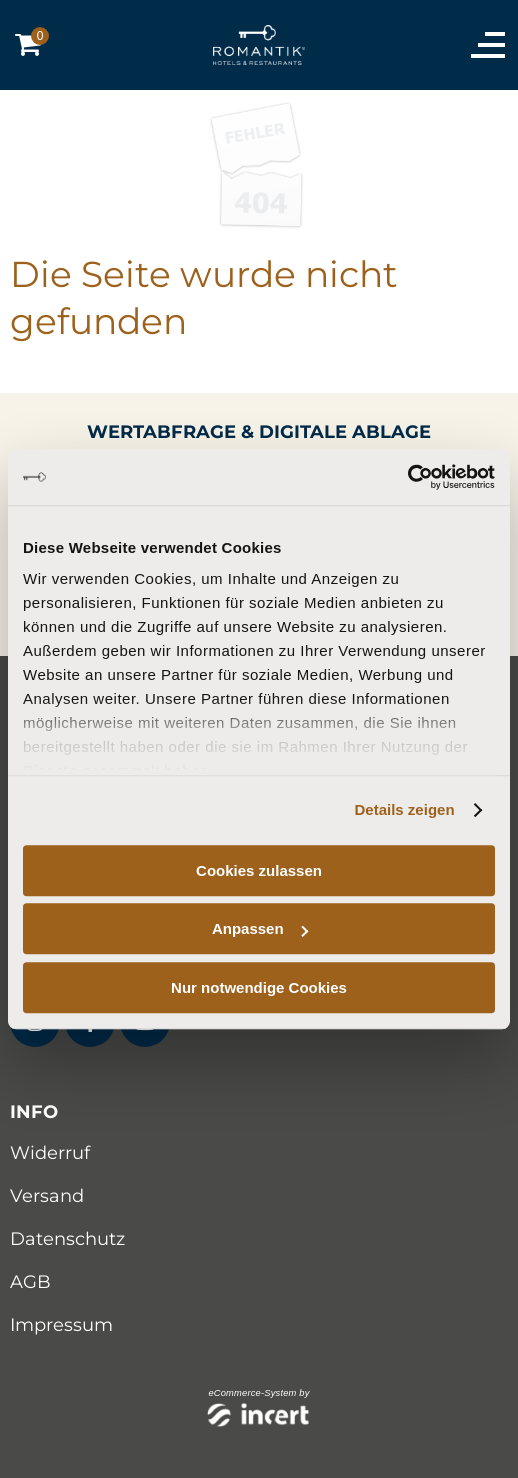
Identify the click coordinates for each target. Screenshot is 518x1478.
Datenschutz (67, 1239)
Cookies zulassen (259, 870)
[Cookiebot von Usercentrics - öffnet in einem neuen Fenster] (407, 477)
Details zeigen (405, 809)
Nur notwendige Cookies (259, 987)
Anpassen (260, 928)
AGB (30, 1282)
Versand (47, 1196)
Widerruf (50, 1153)
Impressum (61, 1325)
